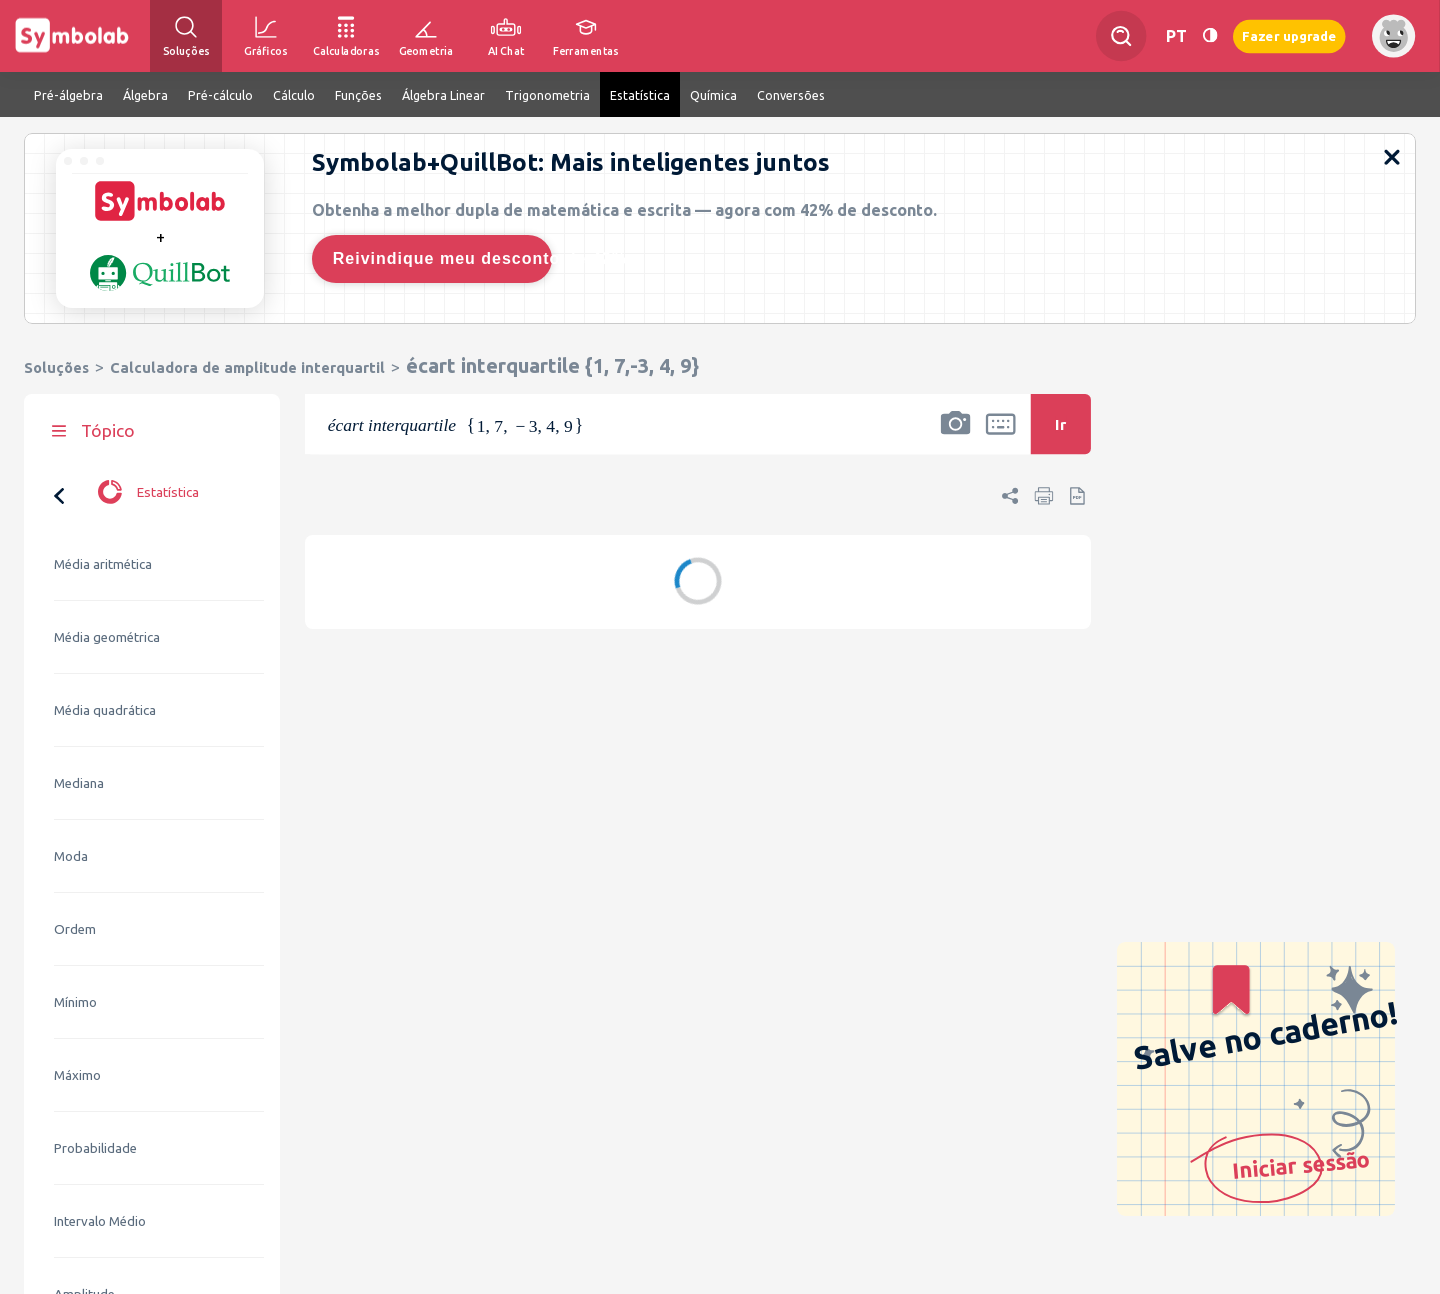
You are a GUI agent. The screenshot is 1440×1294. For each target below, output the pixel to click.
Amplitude (84, 1098)
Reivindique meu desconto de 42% (442, 258)
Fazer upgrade (1289, 35)
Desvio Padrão (97, 1171)
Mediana (79, 587)
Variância (81, 1244)
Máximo (77, 879)
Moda (71, 660)
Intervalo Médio (100, 1025)
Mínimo (75, 806)
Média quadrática (105, 514)
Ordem (75, 733)
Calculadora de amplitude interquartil (247, 367)
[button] (956, 437)
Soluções (56, 367)
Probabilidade (95, 952)
